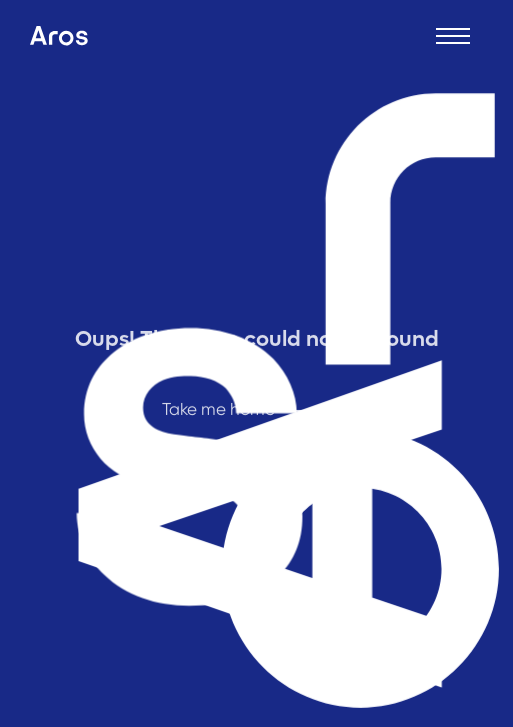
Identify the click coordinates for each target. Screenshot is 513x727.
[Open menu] (453, 36)
